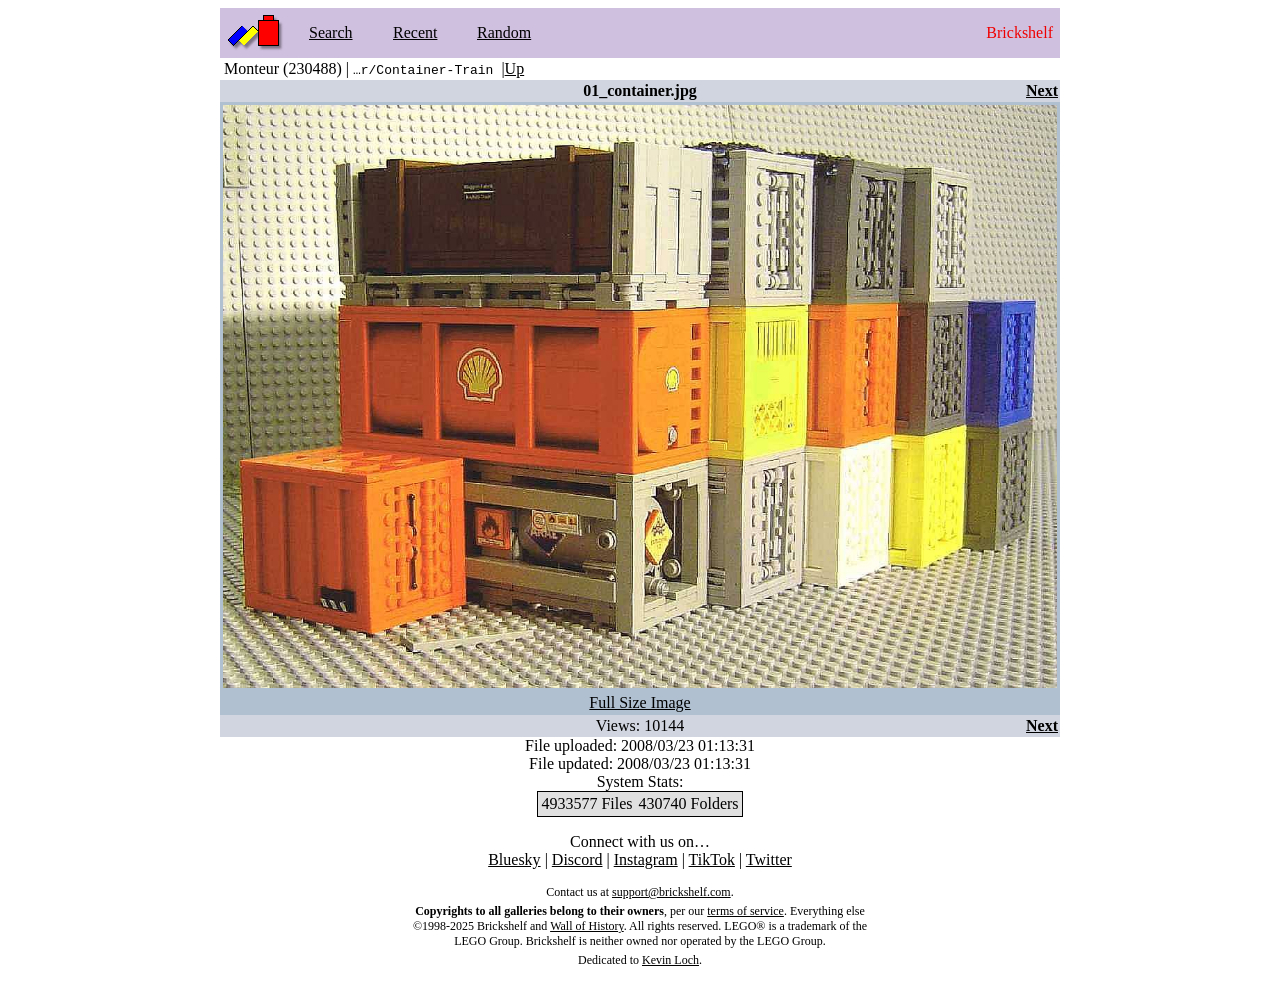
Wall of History (587, 926)
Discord (577, 859)
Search (331, 32)
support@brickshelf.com (671, 892)
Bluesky (514, 859)
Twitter (769, 859)
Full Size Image (639, 702)
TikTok (712, 859)
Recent (415, 32)
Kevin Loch (670, 960)
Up (515, 68)
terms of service (745, 911)
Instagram (646, 859)
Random (504, 32)
